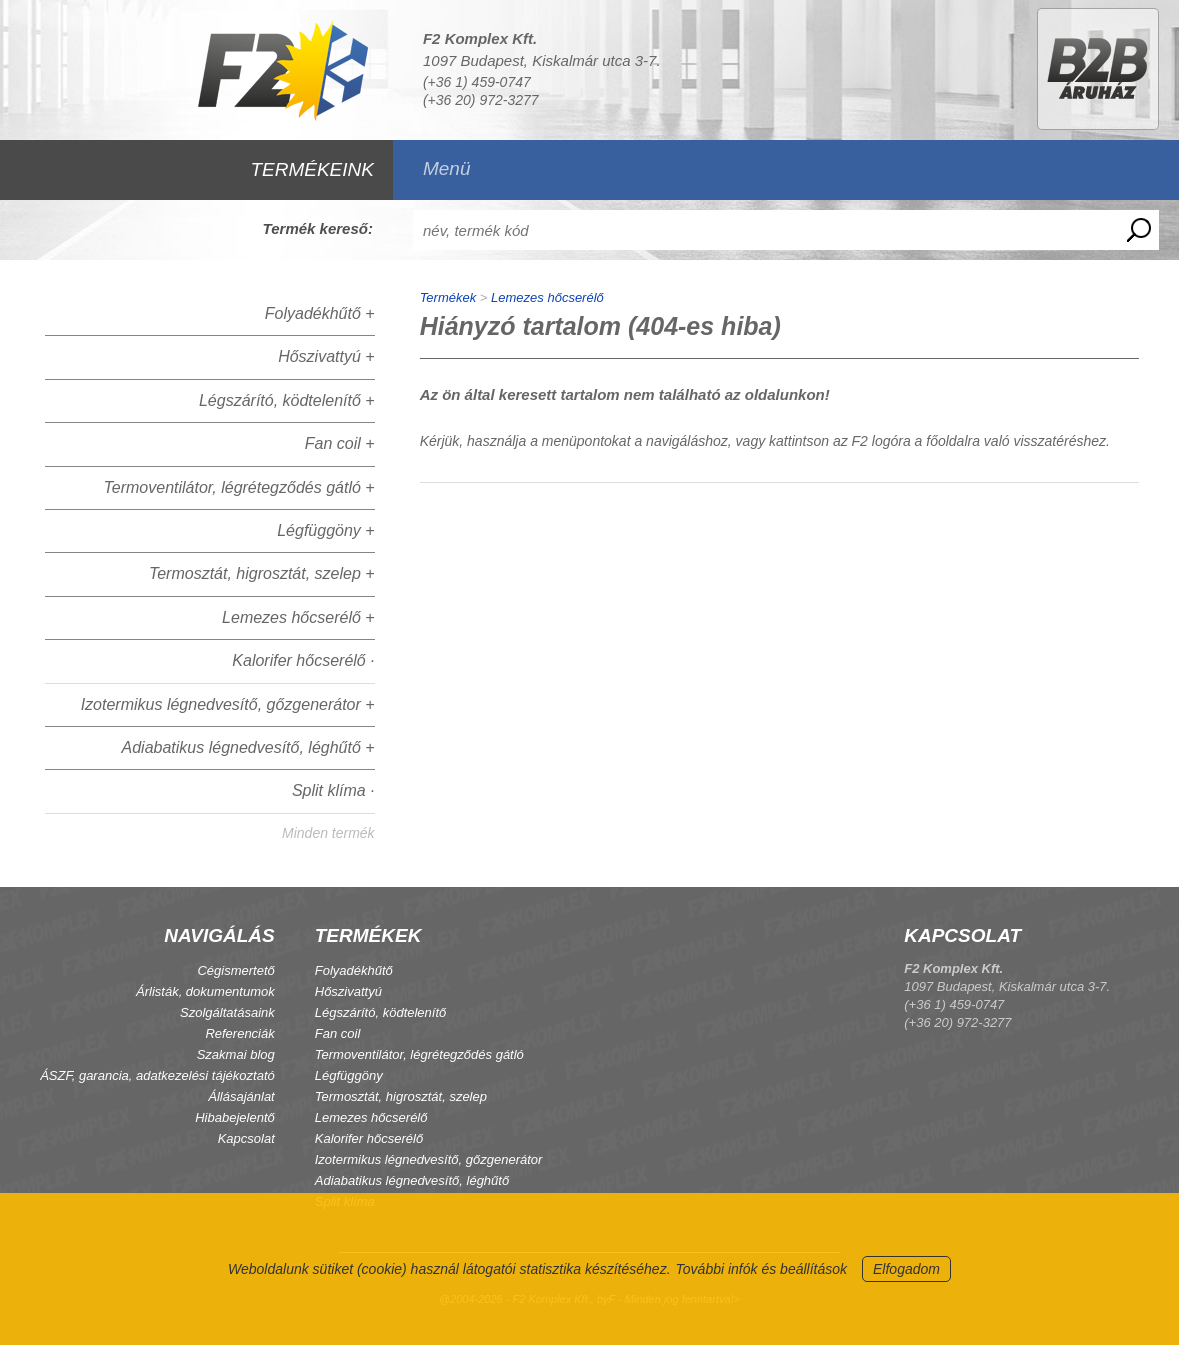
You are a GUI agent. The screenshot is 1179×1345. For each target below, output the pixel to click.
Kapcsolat (246, 1138)
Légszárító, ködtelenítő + (287, 400)
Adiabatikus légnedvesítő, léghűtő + (248, 747)
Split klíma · (333, 790)
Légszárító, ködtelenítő (381, 1012)
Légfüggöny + (325, 530)
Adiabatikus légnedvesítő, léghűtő (412, 1180)
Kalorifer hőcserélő (369, 1138)
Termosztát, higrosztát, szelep (401, 1096)
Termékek (448, 297)
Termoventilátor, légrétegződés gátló (419, 1054)
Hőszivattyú (348, 991)
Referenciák (239, 1033)
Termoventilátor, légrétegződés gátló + (238, 487)
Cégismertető (235, 970)
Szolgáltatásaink (227, 1012)
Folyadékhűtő (354, 970)
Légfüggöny (349, 1075)
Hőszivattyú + (326, 356)
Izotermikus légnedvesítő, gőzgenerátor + (228, 704)
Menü (447, 168)
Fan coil (338, 1033)
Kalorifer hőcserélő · (303, 660)
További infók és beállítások (761, 1269)
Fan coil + (340, 443)
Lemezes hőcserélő (547, 297)
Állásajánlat (241, 1096)
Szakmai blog (236, 1054)
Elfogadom (906, 1269)
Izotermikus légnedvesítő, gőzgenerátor (429, 1159)
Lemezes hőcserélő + (298, 617)
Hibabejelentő (235, 1117)
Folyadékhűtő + (320, 313)
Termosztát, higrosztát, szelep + (262, 573)
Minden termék (328, 833)
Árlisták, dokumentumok (205, 991)
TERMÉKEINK (312, 169)
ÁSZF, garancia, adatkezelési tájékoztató (157, 1075)
